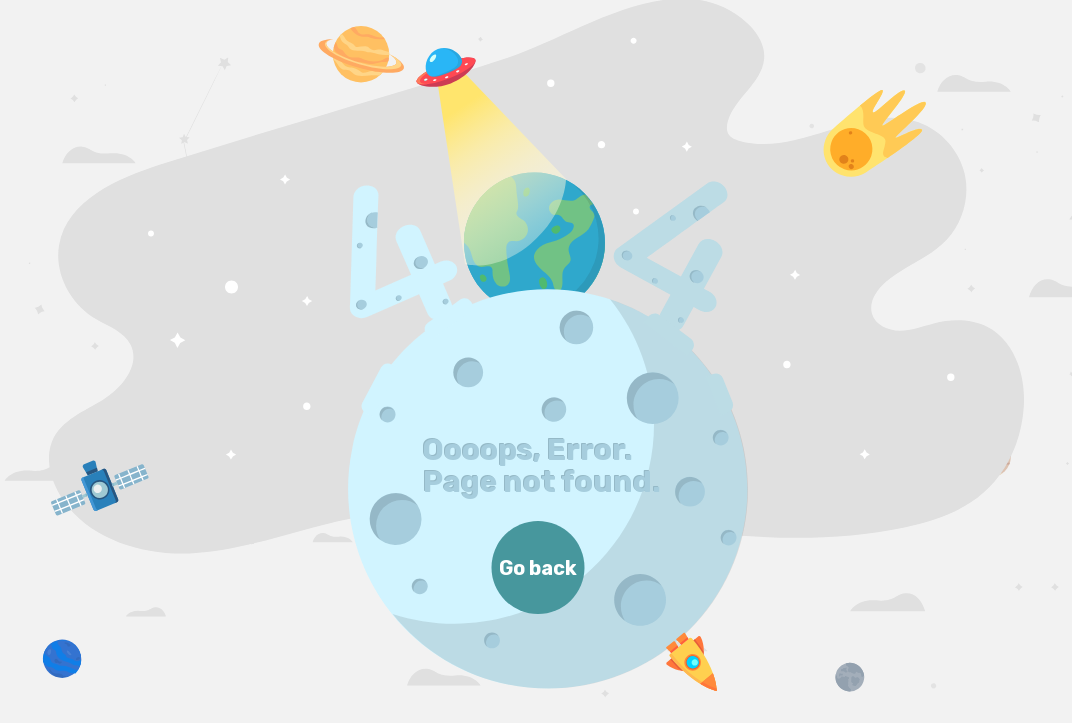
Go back (538, 568)
